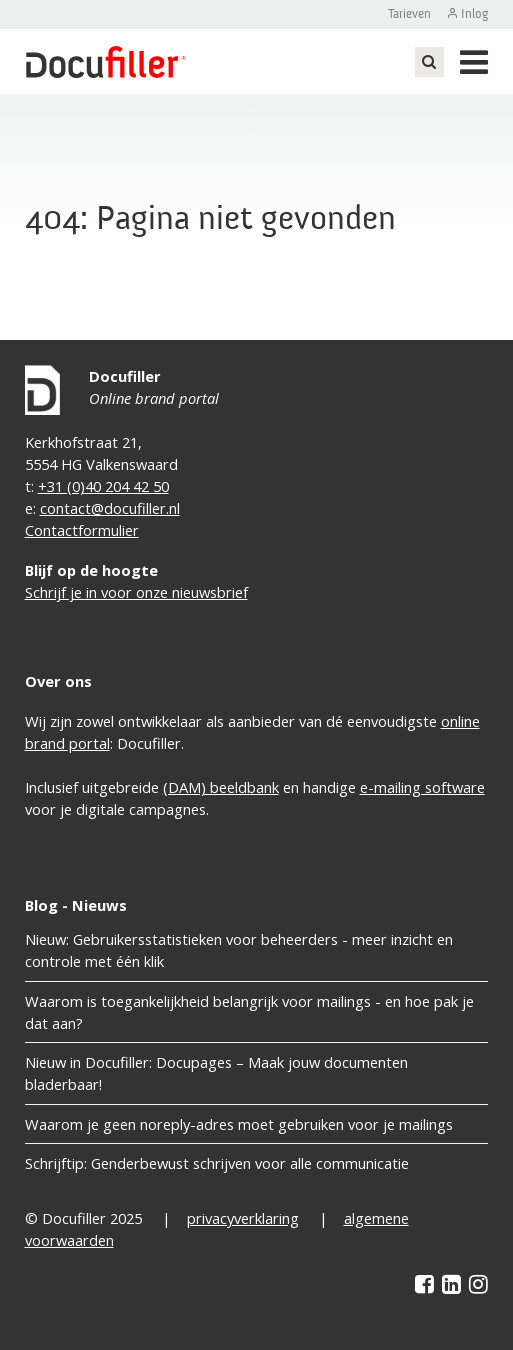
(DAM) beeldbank (221, 787)
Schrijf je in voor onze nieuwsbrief (136, 592)
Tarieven (409, 14)
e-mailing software (422, 787)
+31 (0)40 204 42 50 (103, 486)
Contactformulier (82, 530)
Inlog (474, 14)
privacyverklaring (243, 1218)
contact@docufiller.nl (110, 508)
